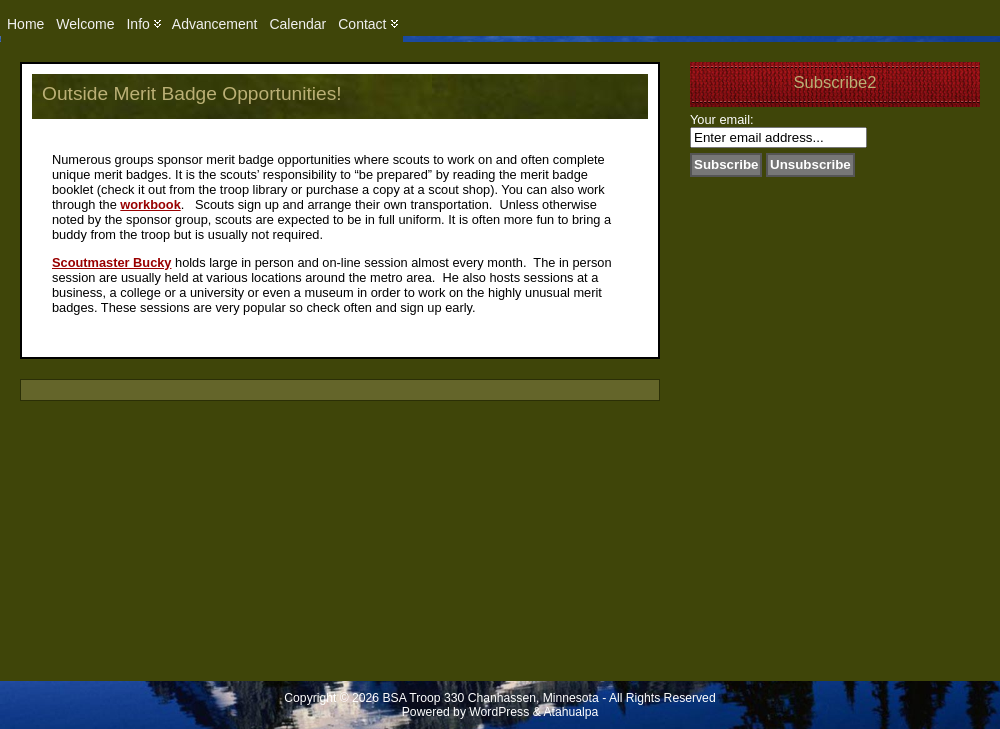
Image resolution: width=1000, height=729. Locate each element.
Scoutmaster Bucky (111, 262)
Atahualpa (570, 712)
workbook (150, 204)
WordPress (499, 712)
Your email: (722, 119)
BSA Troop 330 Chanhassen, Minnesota (491, 698)
